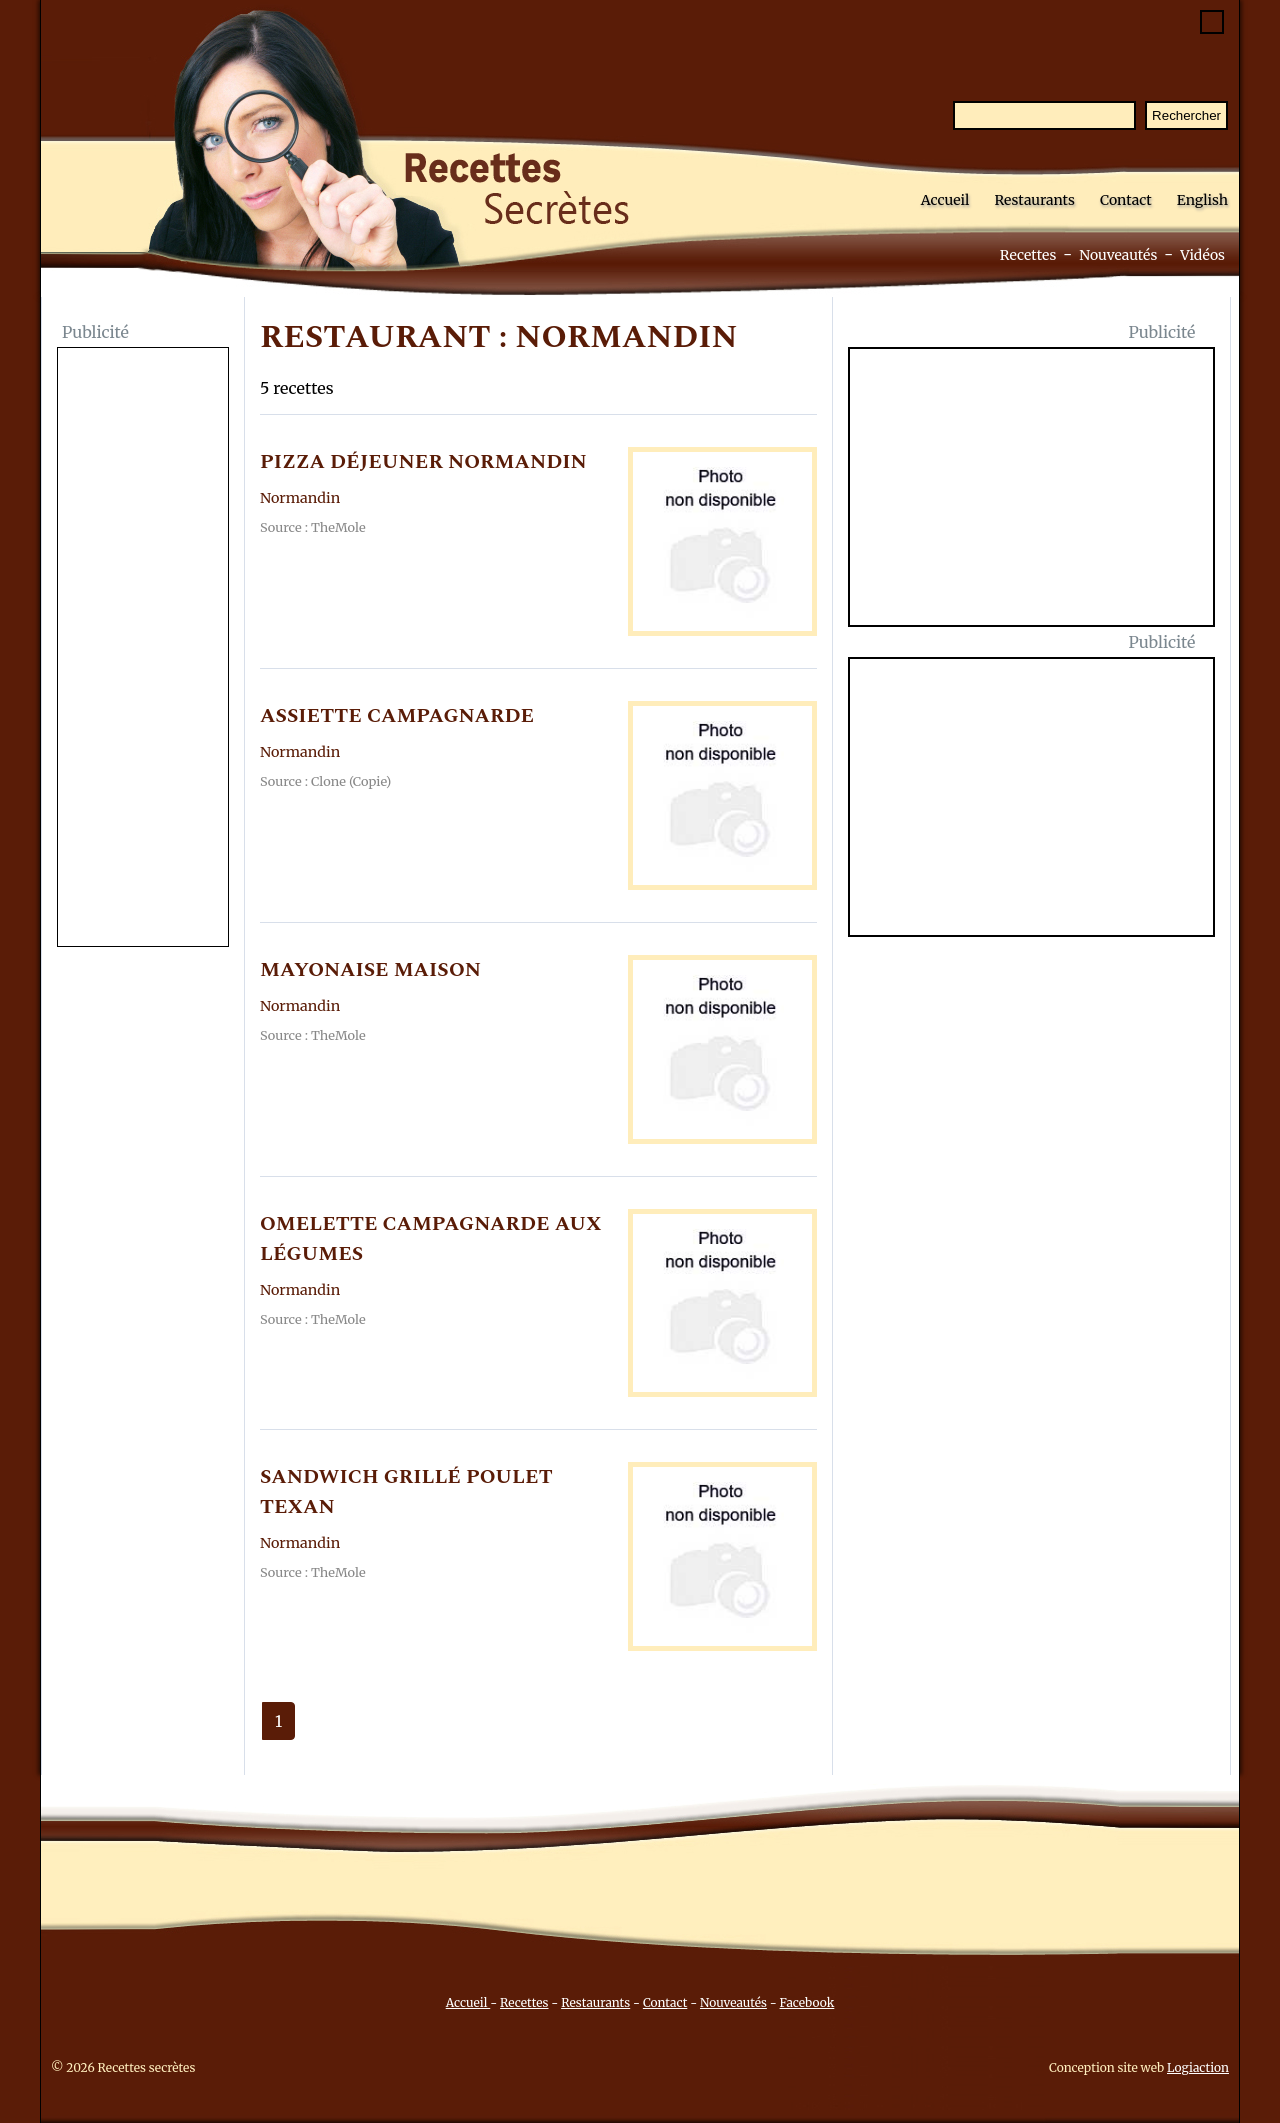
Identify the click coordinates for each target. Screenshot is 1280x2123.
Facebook (807, 2002)
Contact (1126, 200)
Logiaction (1198, 2067)
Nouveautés (1118, 255)
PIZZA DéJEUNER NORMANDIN (423, 462)
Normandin (300, 498)
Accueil (945, 200)
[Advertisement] (143, 649)
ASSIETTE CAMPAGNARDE (397, 716)
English (1202, 200)
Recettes (1028, 255)
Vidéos (1202, 255)
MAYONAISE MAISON (370, 970)
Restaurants (1034, 200)
